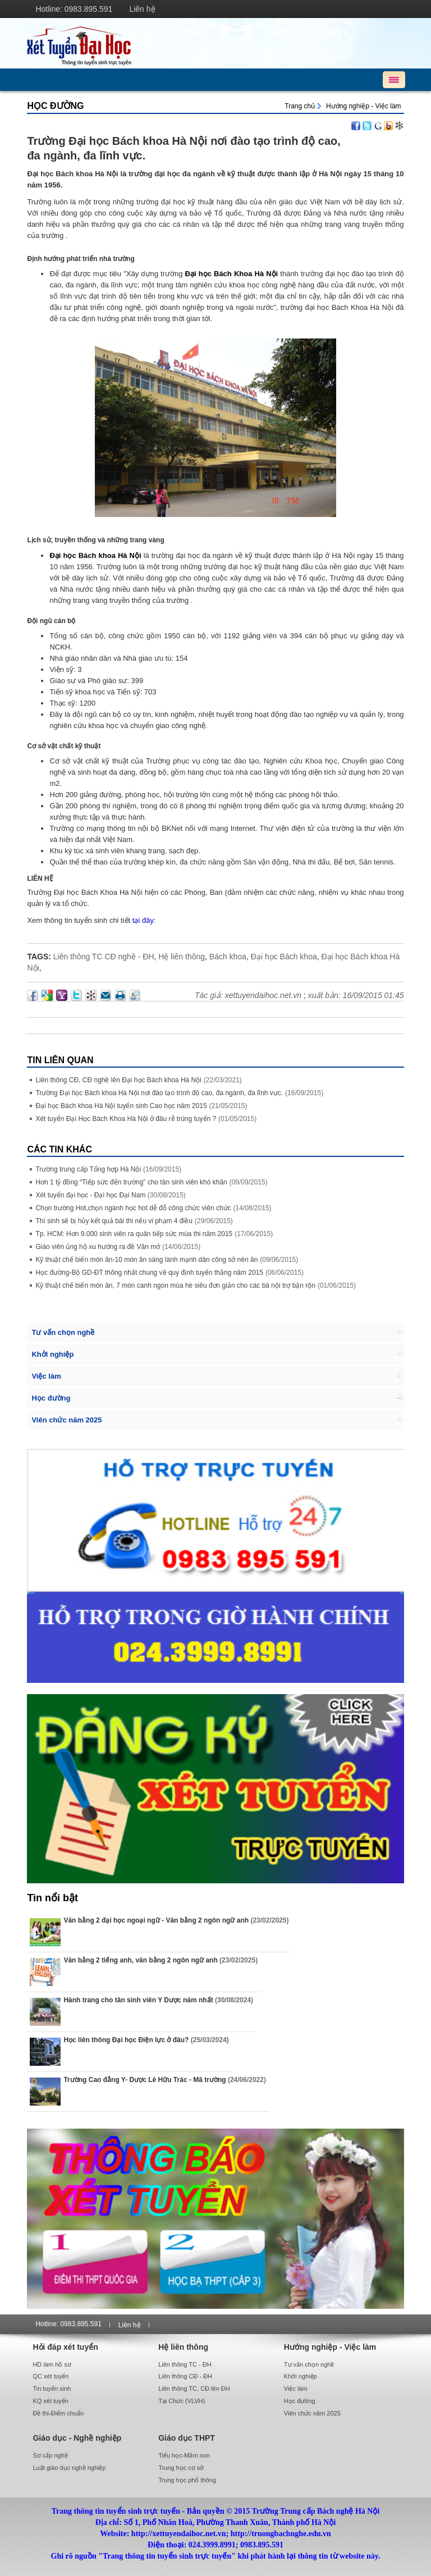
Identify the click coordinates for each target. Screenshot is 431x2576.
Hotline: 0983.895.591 (73, 8)
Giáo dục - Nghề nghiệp (77, 2437)
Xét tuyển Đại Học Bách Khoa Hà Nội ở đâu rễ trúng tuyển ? (125, 1119)
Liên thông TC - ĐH (185, 2364)
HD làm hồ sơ (52, 2364)
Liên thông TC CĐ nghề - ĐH (103, 956)
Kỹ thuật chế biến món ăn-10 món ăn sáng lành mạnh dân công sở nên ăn (146, 1260)
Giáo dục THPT (186, 2437)
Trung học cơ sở (181, 2467)
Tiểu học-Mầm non (184, 2455)
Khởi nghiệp (52, 1354)
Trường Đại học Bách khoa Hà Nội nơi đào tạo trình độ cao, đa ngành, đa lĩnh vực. (159, 1093)
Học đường (55, 106)
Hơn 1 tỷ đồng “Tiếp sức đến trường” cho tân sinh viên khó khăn (131, 1182)
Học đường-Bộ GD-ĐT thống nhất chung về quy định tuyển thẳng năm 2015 (149, 1272)
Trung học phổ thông (187, 2480)
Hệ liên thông (181, 956)
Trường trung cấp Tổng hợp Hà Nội (88, 1169)
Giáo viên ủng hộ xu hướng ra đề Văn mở (97, 1247)
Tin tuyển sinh (52, 2388)
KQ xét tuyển (50, 2400)
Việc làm (46, 1376)
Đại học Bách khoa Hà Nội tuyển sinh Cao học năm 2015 (121, 1106)
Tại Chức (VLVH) (181, 2400)
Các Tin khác (59, 1149)
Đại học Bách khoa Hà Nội (95, 555)
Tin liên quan (60, 1060)
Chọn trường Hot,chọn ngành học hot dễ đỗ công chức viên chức (133, 1208)
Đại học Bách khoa (284, 956)
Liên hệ (142, 8)
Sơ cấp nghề (50, 2455)
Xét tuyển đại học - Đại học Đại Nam (91, 1195)
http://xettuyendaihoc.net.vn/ (215, 43)
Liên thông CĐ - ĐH (185, 2376)
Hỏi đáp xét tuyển (65, 2346)
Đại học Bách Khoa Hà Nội (231, 273)
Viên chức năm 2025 (66, 1420)
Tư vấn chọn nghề (62, 1332)
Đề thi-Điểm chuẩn (58, 2413)
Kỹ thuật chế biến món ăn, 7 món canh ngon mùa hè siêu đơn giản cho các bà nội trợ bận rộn (175, 1285)
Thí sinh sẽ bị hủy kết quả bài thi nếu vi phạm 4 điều (113, 1221)
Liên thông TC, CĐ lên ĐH (194, 2388)
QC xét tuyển (50, 2376)
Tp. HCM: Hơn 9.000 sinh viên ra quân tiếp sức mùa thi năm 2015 (133, 1234)
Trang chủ (300, 106)
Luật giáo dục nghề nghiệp (69, 2467)
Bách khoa (227, 956)
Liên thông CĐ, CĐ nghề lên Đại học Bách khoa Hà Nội (118, 1080)
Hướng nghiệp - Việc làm (363, 106)
